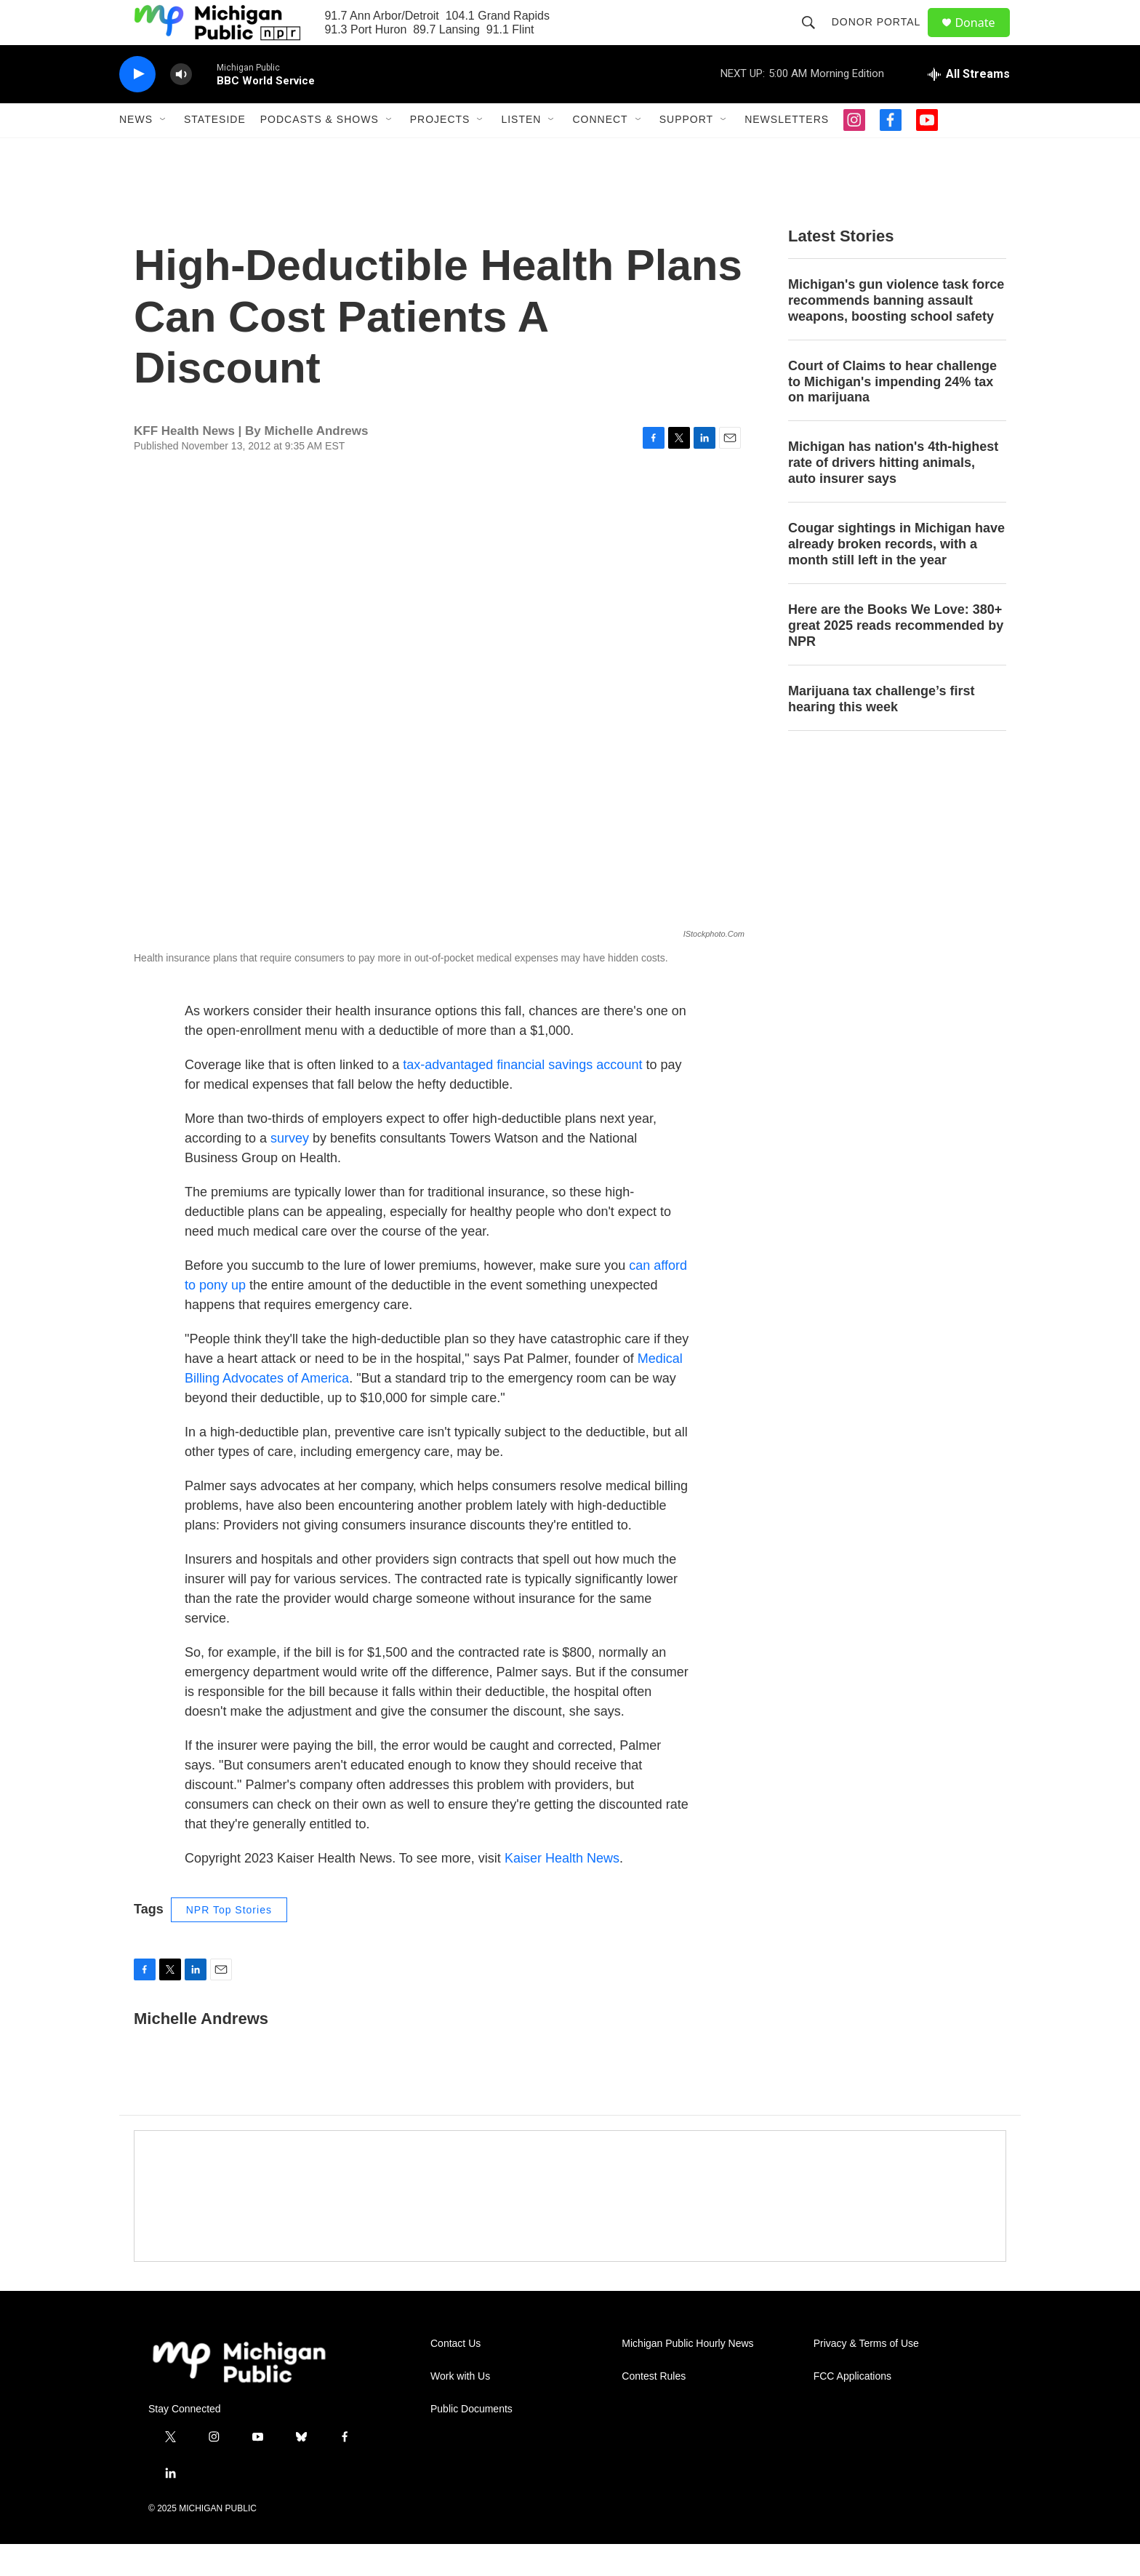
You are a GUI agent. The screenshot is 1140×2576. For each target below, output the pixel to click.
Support (686, 151)
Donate (983, 38)
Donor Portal (882, 38)
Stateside (215, 151)
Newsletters (786, 151)
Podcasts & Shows (319, 151)
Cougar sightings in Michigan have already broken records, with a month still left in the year (896, 576)
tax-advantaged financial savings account (522, 1096)
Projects (440, 151)
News (136, 151)
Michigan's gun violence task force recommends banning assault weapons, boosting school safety (896, 331)
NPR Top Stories (229, 1941)
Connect (599, 151)
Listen (521, 151)
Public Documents (471, 2440)
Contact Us (455, 2374)
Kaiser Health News (562, 1889)
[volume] (181, 105)
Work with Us (460, 2407)
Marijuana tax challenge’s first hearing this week (881, 730)
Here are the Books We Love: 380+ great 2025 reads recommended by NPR (895, 656)
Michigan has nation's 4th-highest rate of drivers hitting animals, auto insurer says (893, 494)
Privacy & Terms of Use (866, 2374)
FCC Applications (852, 2407)
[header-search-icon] (814, 37)
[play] (137, 105)
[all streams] (969, 105)
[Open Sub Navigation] (163, 151)
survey (289, 1169)
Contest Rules (654, 2407)
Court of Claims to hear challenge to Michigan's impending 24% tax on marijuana (892, 413)
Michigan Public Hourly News (687, 2374)
